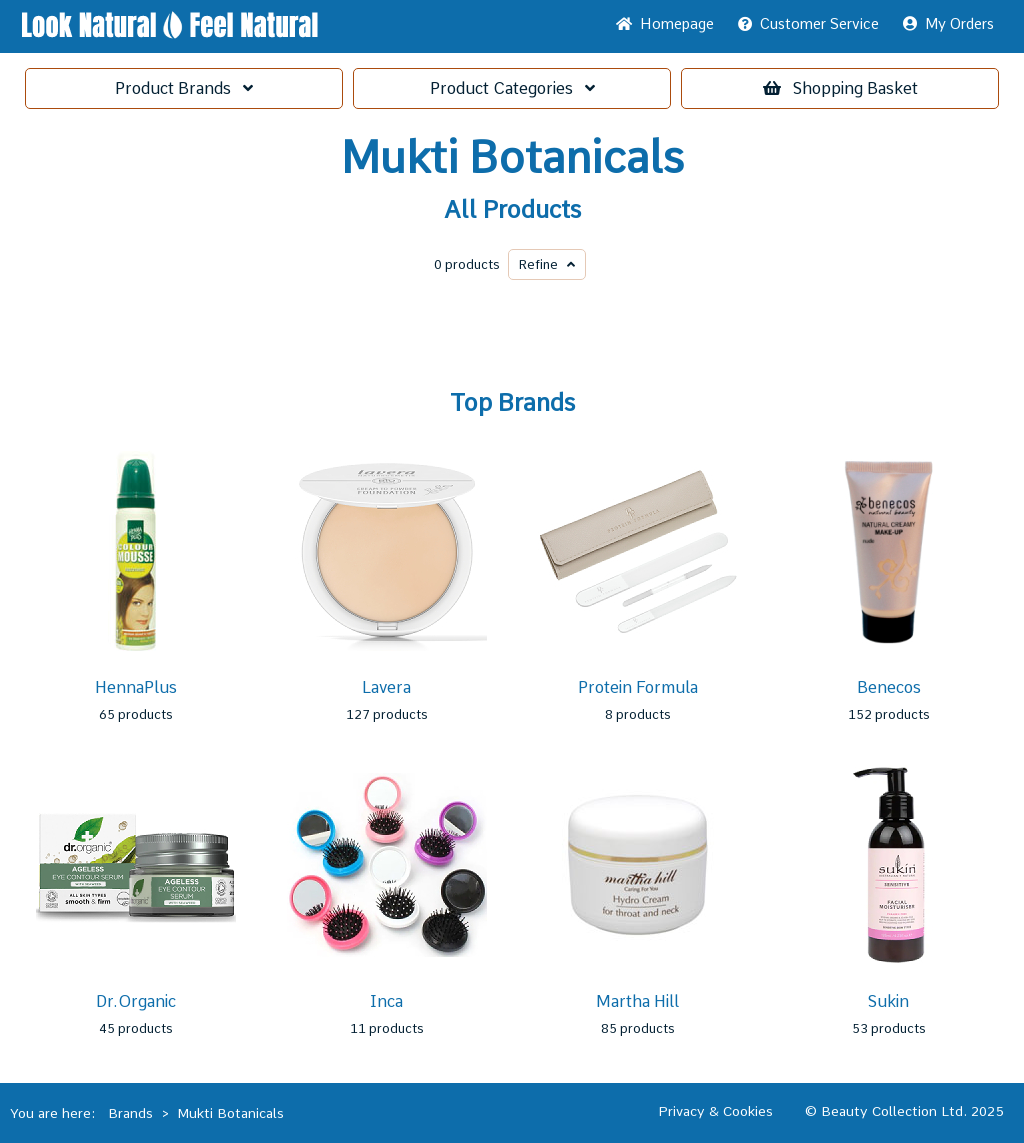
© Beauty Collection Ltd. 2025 (904, 1111)
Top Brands (512, 403)
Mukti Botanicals (512, 158)
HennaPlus (136, 687)
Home (665, 24)
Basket (840, 88)
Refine (547, 264)
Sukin (888, 1001)
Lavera (386, 687)
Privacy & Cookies (715, 1111)
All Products (512, 210)
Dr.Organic (136, 1001)
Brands (184, 88)
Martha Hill (637, 1001)
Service (808, 24)
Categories (512, 88)
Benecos (889, 687)
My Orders (948, 24)
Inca (386, 1001)
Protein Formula (638, 687)
